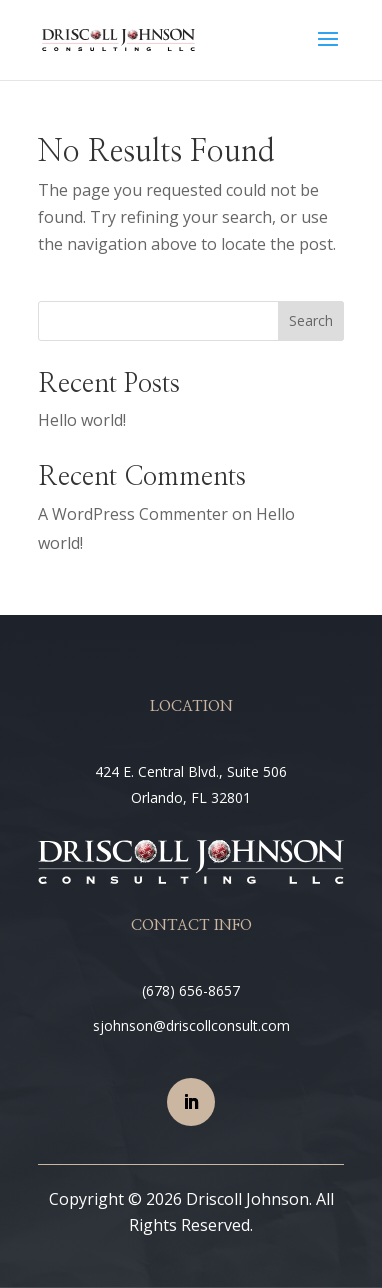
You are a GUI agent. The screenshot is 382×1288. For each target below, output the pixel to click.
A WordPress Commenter (133, 514)
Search (311, 320)
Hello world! (82, 420)
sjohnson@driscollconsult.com (191, 1025)
